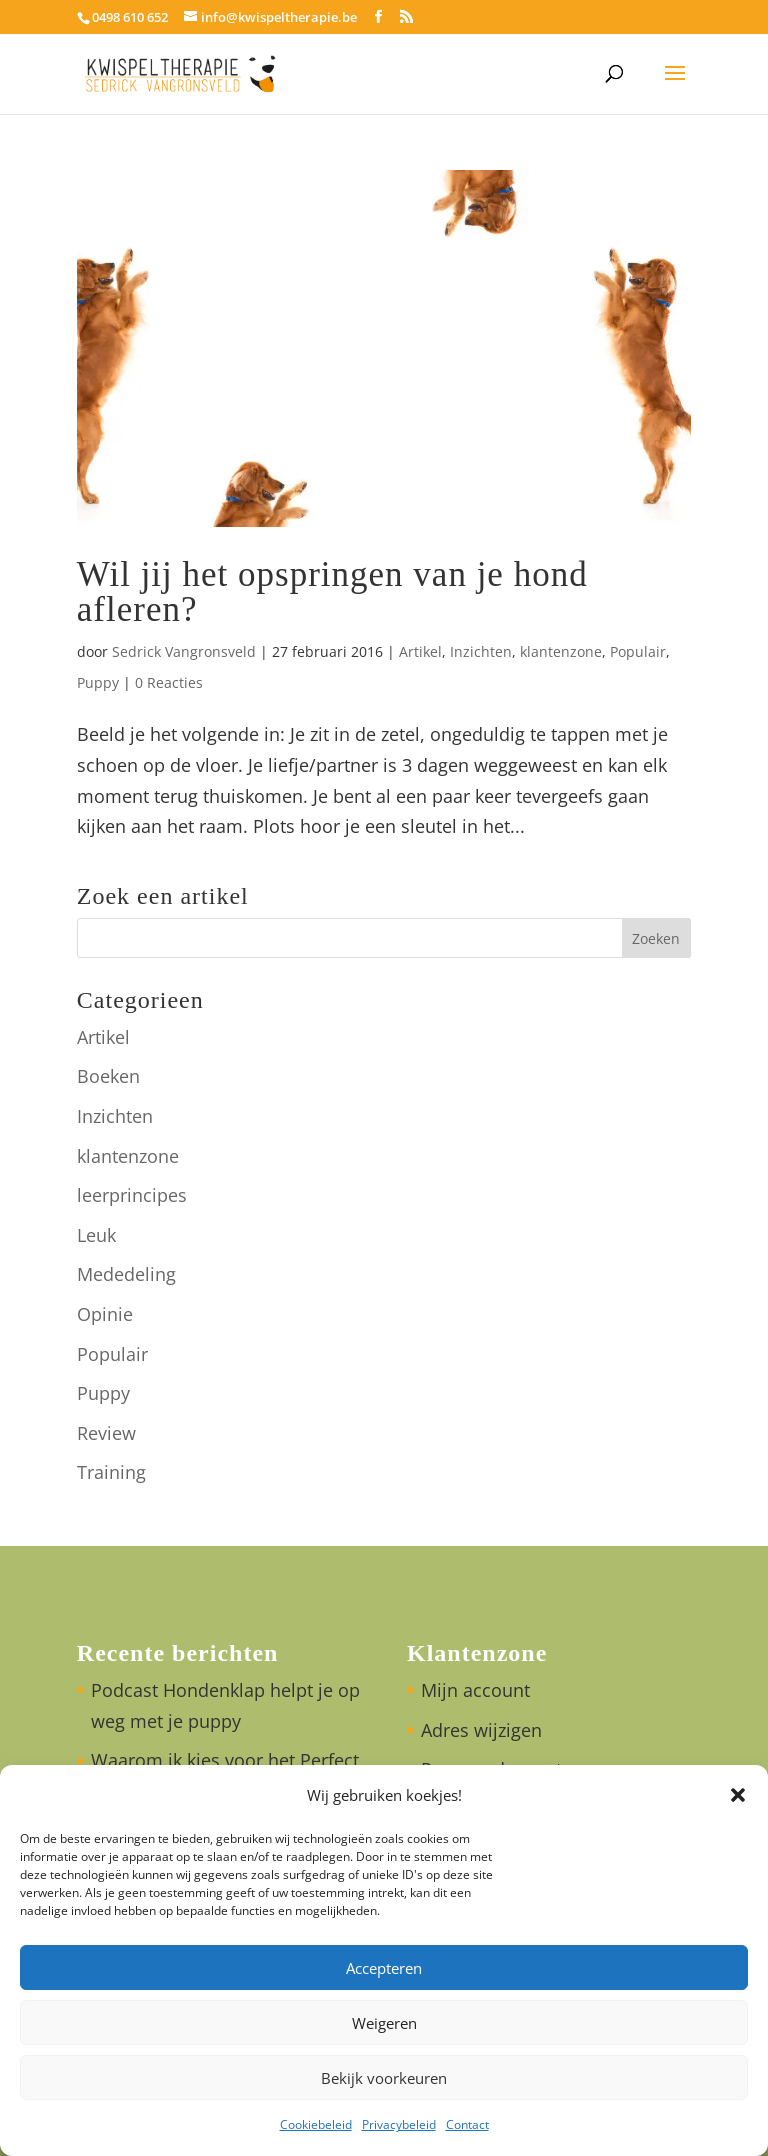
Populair (638, 651)
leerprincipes (132, 1195)
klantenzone (561, 651)
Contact (467, 2124)
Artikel (420, 651)
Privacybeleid (399, 2124)
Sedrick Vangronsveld (184, 651)
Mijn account (475, 1690)
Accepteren (384, 1968)
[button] (738, 1795)
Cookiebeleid (316, 2124)
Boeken (108, 1076)
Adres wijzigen (481, 1730)
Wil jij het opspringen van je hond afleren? (332, 592)
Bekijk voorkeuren (384, 2078)
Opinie (105, 1314)
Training (111, 1472)
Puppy (98, 682)
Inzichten (481, 651)
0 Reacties (169, 682)
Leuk (96, 1235)
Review (106, 1433)
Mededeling (126, 1274)
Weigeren (384, 2023)
